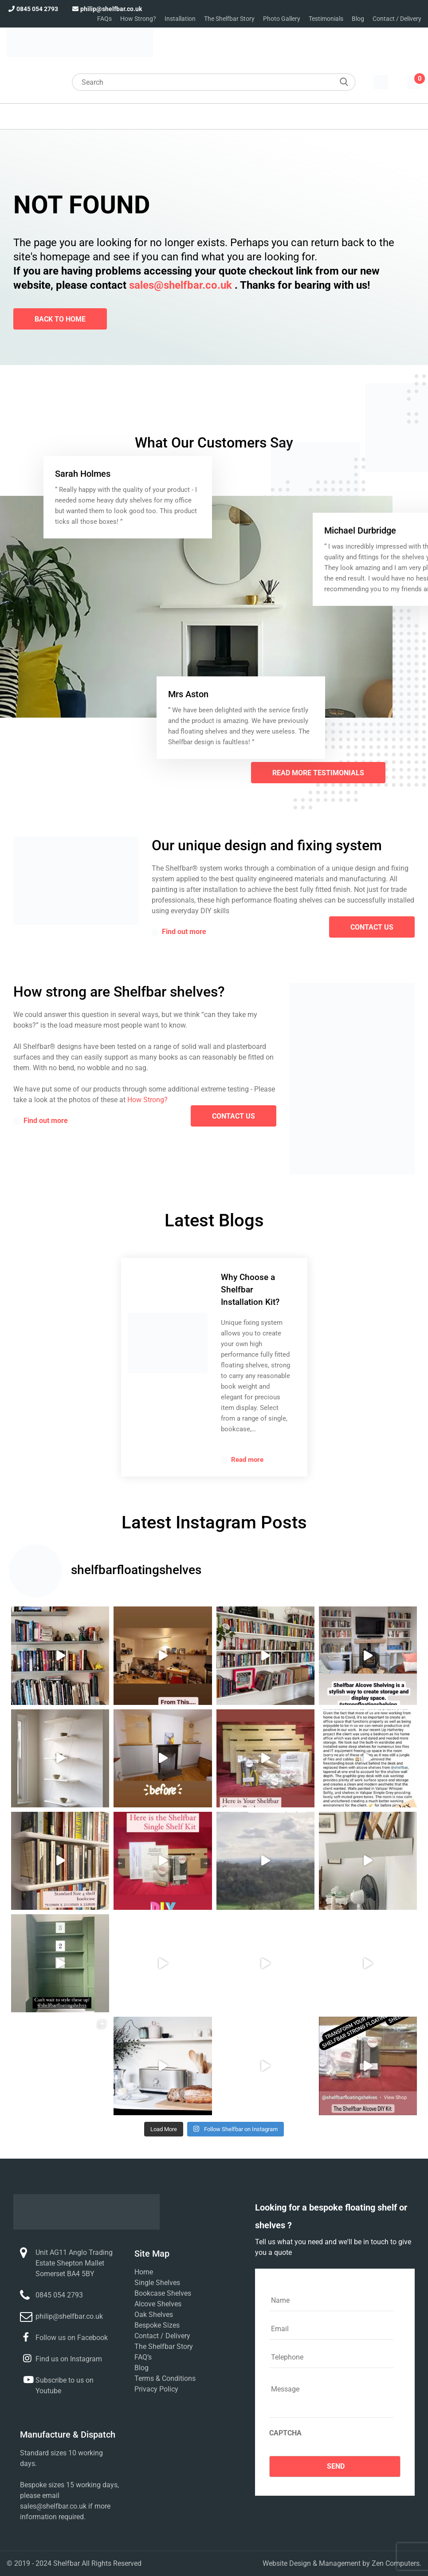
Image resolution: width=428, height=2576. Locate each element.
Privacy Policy (156, 2389)
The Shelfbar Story (229, 18)
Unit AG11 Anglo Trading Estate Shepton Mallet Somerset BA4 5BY (74, 2263)
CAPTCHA (285, 2433)
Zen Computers (396, 2563)
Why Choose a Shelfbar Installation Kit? (250, 1289)
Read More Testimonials (318, 773)
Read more (242, 1460)
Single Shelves (157, 2282)
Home (143, 2272)
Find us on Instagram (68, 2359)
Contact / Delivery (397, 18)
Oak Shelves (153, 2314)
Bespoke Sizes (157, 2325)
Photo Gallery (281, 18)
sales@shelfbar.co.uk (180, 285)
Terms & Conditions (165, 2378)
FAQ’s (143, 2357)
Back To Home (60, 319)
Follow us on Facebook (71, 2337)
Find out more (179, 932)
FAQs (104, 18)
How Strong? (138, 18)
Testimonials (326, 18)
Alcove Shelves (157, 2304)
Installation (180, 18)
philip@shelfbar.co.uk (106, 8)
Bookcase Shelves (162, 2293)
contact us (371, 927)
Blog (358, 18)
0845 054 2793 (32, 8)
